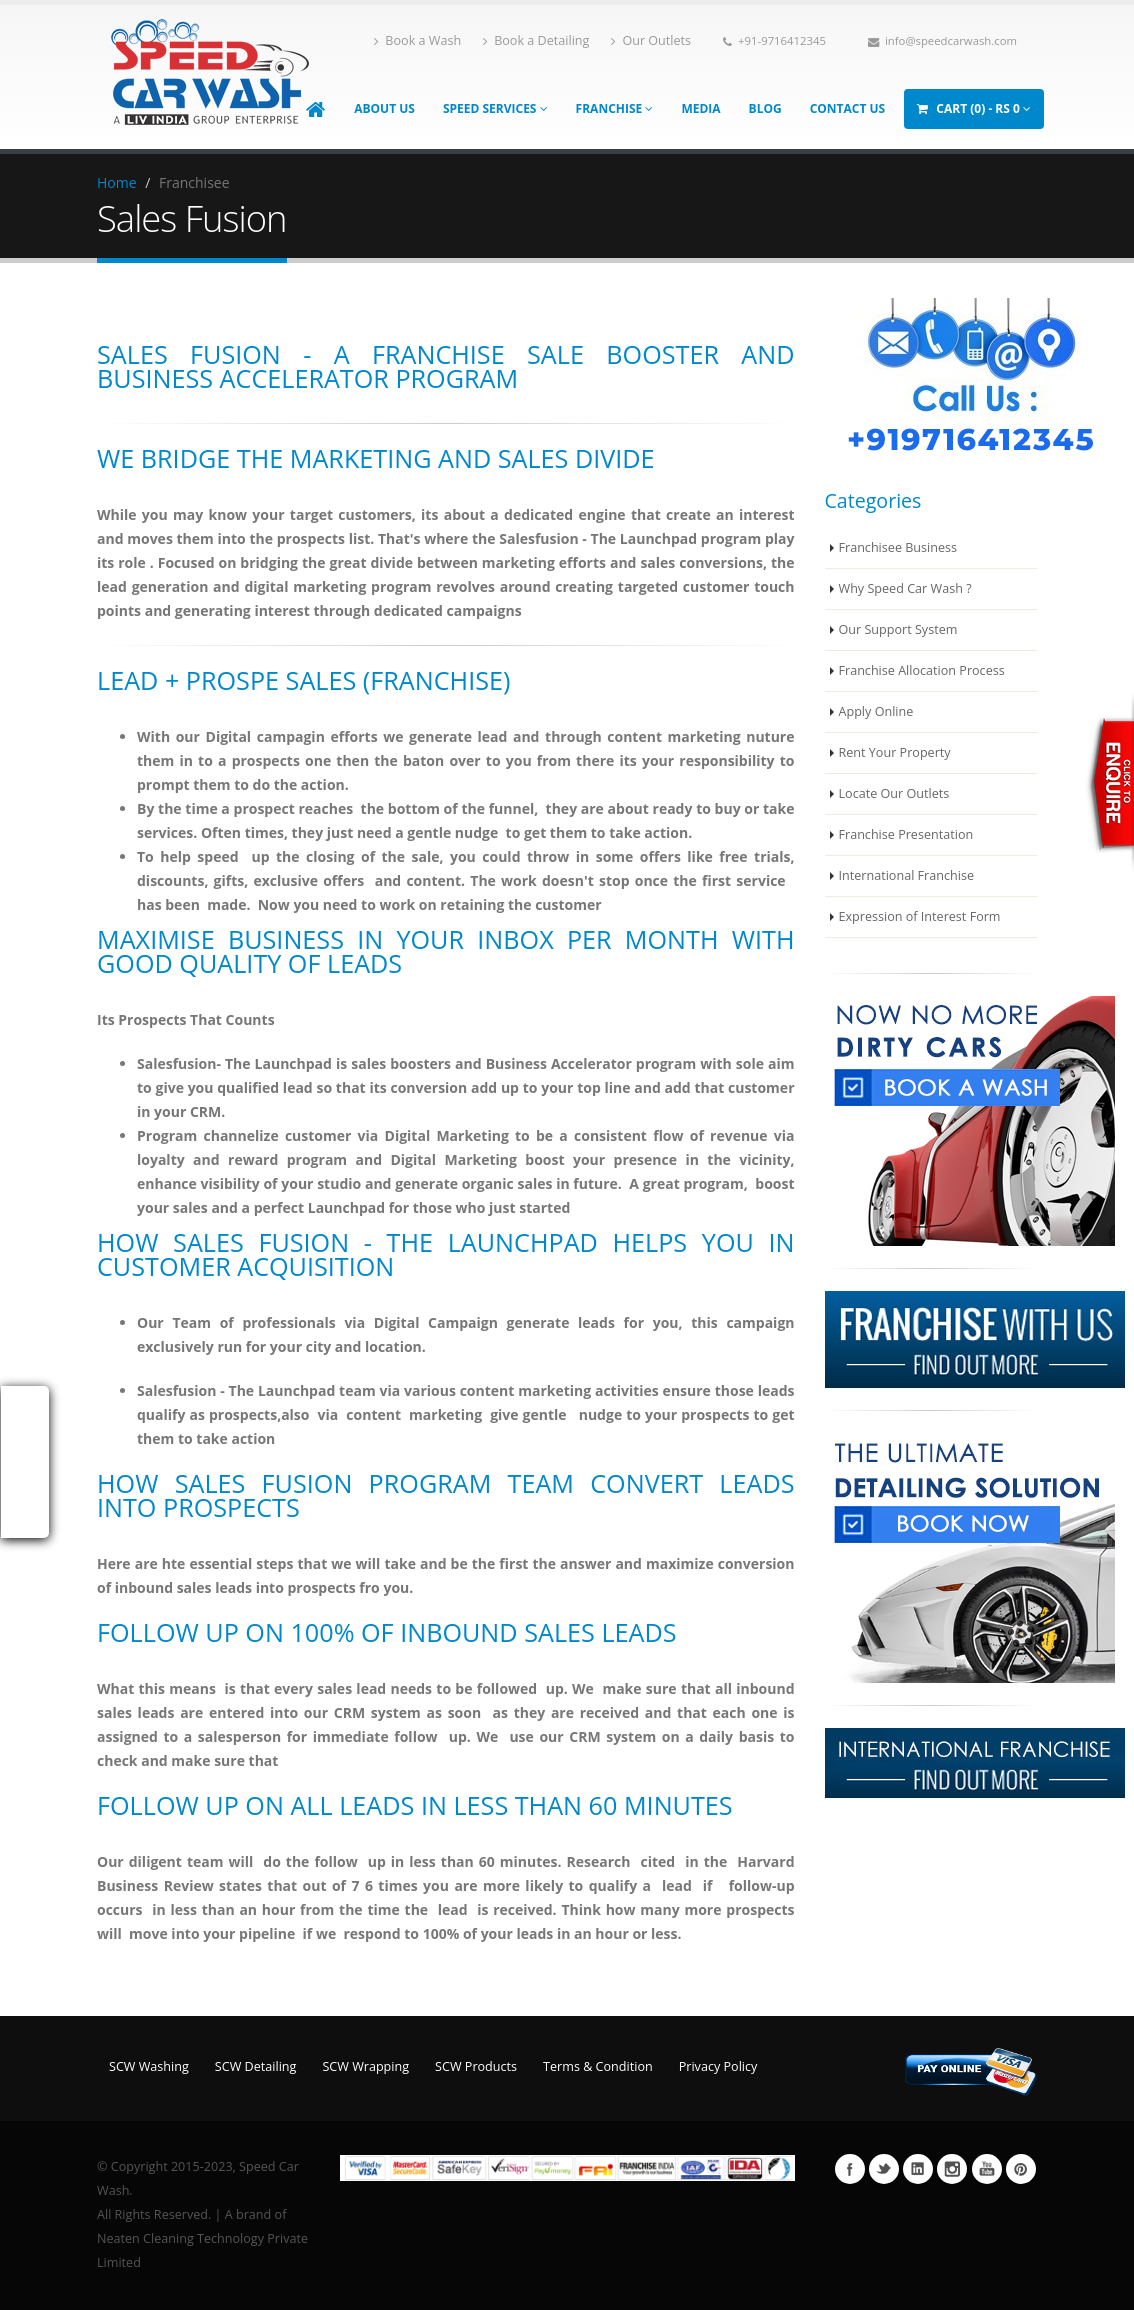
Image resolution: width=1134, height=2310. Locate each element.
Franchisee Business (898, 547)
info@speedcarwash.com (942, 40)
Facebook (850, 2169)
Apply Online (876, 711)
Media (700, 108)
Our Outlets (651, 40)
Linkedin (918, 2169)
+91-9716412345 (774, 40)
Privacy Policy (718, 2066)
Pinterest (1021, 2169)
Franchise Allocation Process (922, 670)
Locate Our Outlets (894, 793)
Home (117, 182)
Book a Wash (417, 40)
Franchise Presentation (906, 834)
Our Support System (898, 629)
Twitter (884, 2169)
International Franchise (906, 875)
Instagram (952, 2169)
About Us (384, 108)
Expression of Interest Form (920, 916)
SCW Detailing (256, 2066)
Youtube (987, 2169)
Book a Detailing (536, 40)
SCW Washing (149, 2066)
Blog (765, 108)
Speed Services (495, 108)
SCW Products (476, 2066)
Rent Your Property (895, 752)
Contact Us (848, 108)
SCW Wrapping (365, 2066)
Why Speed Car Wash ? (905, 588)
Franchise (615, 108)
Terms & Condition (598, 2066)
